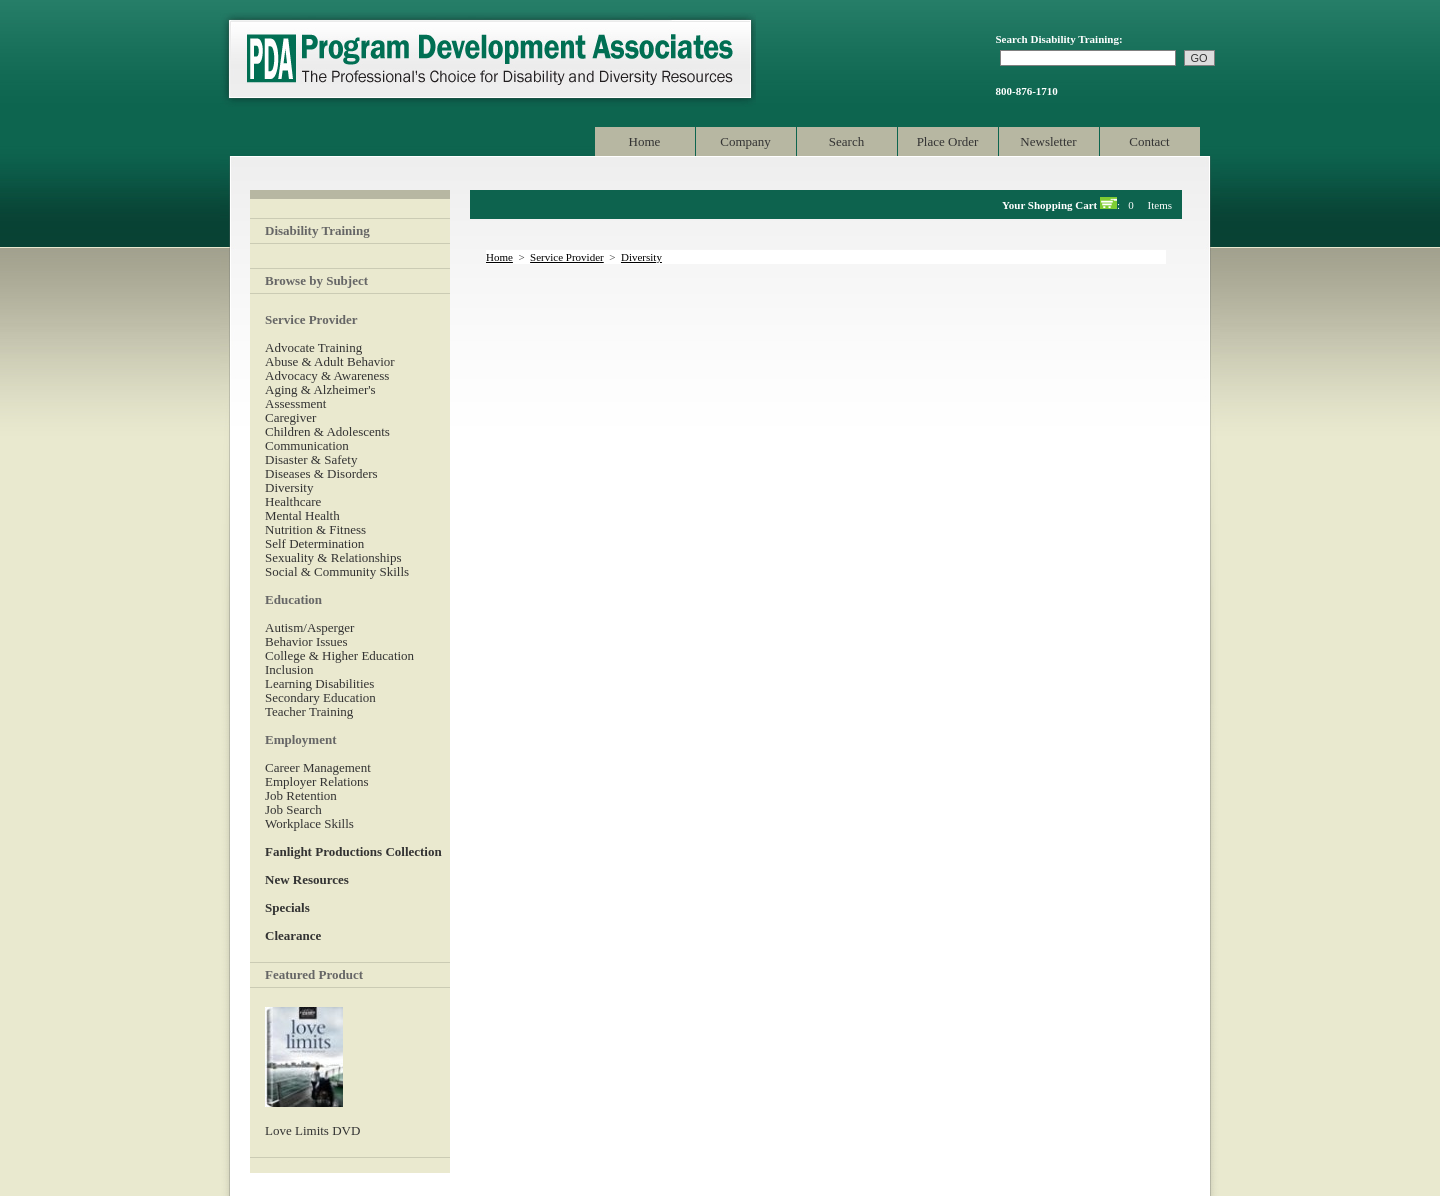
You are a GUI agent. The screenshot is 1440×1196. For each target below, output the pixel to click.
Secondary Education (320, 697)
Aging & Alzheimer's (320, 389)
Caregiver (290, 417)
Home (645, 141)
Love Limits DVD (312, 1130)
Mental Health (302, 515)
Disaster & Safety (311, 459)
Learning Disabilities (319, 683)
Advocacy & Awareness (327, 375)
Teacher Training (309, 711)
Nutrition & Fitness (315, 529)
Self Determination (314, 543)
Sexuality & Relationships (333, 557)
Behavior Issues (306, 641)
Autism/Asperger (309, 627)
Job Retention (301, 795)
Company (745, 141)
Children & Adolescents (327, 431)
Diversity (289, 487)
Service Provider (567, 257)
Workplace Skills (309, 823)
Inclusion (289, 669)
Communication (307, 445)
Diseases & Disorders (321, 473)
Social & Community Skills (337, 571)
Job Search (293, 809)
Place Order (948, 141)
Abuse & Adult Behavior (330, 361)
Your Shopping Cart (1049, 205)
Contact (1149, 141)
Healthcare (293, 501)
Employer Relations (317, 781)
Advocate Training (313, 347)
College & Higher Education (339, 655)
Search (846, 141)
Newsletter (1048, 141)
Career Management (318, 767)
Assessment (295, 403)
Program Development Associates (488, 59)
